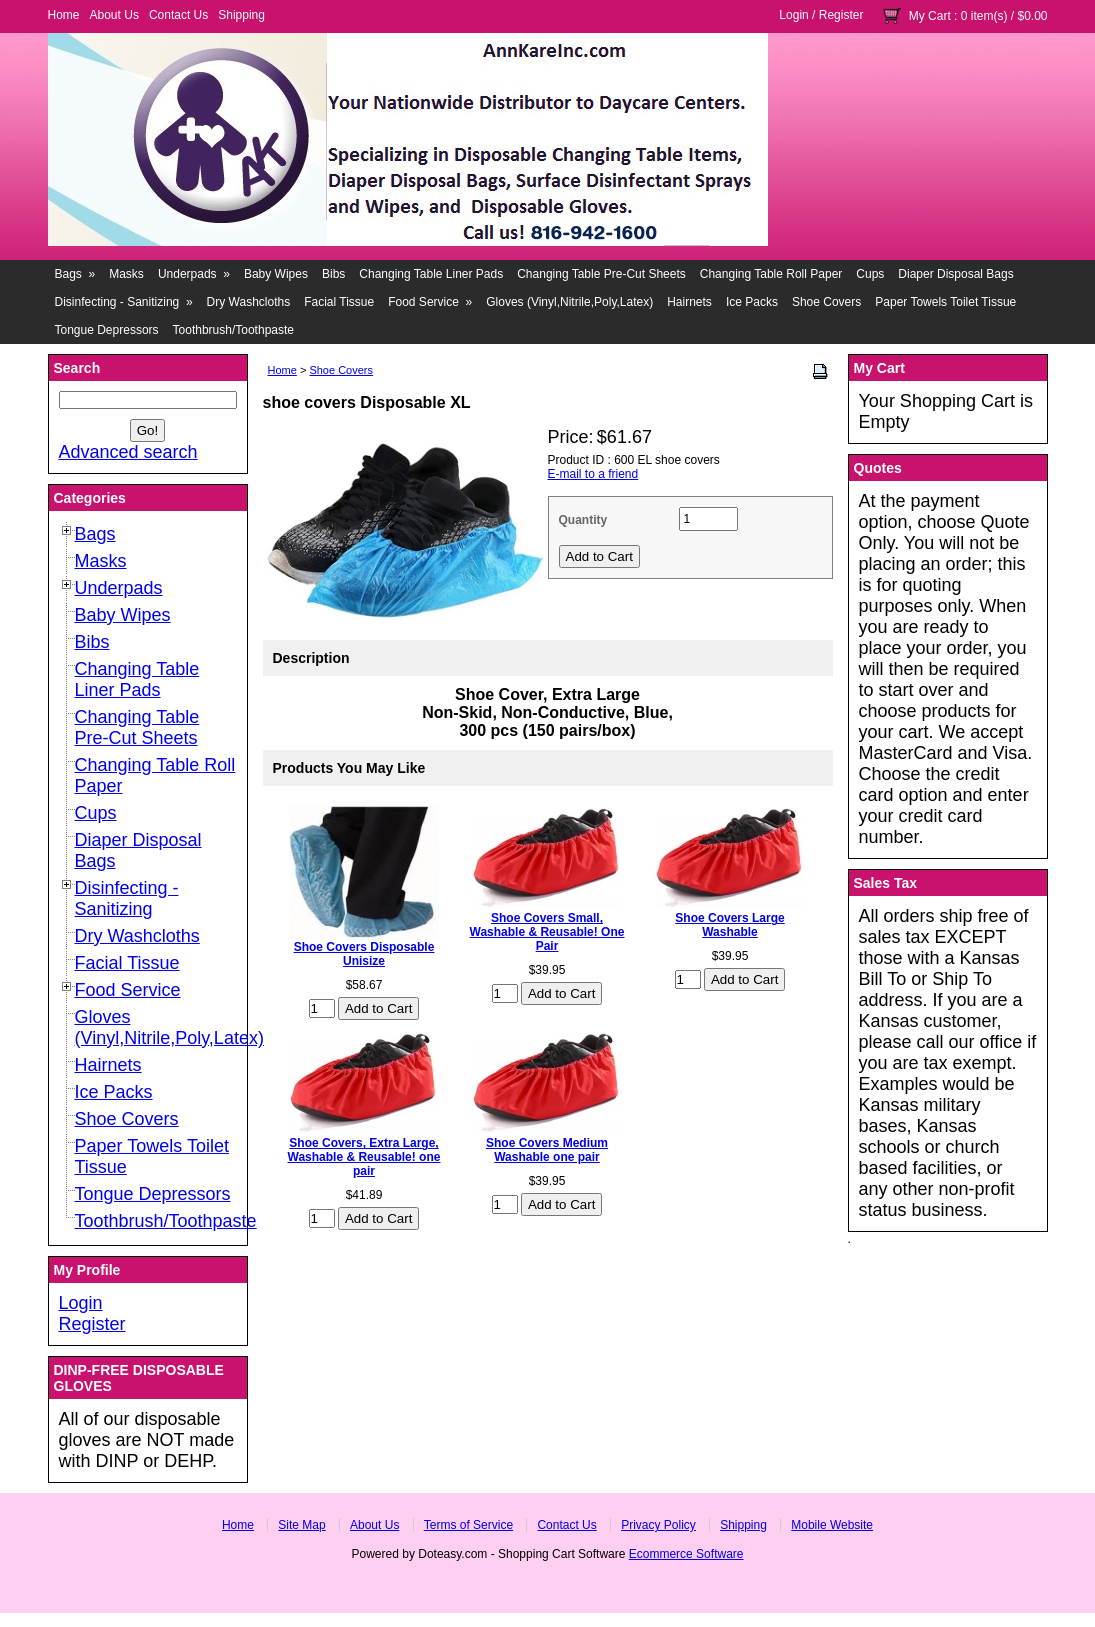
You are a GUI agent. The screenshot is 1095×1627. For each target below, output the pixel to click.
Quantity (583, 520)
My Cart (930, 16)
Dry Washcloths (249, 302)
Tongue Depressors (107, 330)
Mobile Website (832, 1525)
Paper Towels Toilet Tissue (945, 302)
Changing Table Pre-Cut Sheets (601, 274)
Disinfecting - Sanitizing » (124, 302)
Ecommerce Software (686, 1554)
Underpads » (194, 274)
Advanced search (128, 452)
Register (841, 15)
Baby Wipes (276, 274)
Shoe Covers (826, 302)
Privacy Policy (658, 1525)
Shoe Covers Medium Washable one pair (547, 1150)
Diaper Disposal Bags (955, 274)
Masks (126, 274)
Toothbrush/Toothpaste (233, 330)
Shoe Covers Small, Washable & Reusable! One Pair (547, 932)
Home (64, 15)
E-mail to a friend (593, 474)
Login (793, 15)
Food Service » (430, 302)
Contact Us (178, 15)
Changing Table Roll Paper (771, 274)
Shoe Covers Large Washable (729, 925)
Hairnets (689, 302)
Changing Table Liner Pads (431, 274)
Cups (870, 274)
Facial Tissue (339, 302)
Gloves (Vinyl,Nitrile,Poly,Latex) (569, 302)
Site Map (301, 1525)
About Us (114, 15)
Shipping (241, 15)
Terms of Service (468, 1525)
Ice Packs (752, 302)
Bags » (75, 274)
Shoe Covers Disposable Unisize (364, 954)
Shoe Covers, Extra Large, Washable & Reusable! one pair (364, 1157)
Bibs (333, 274)
